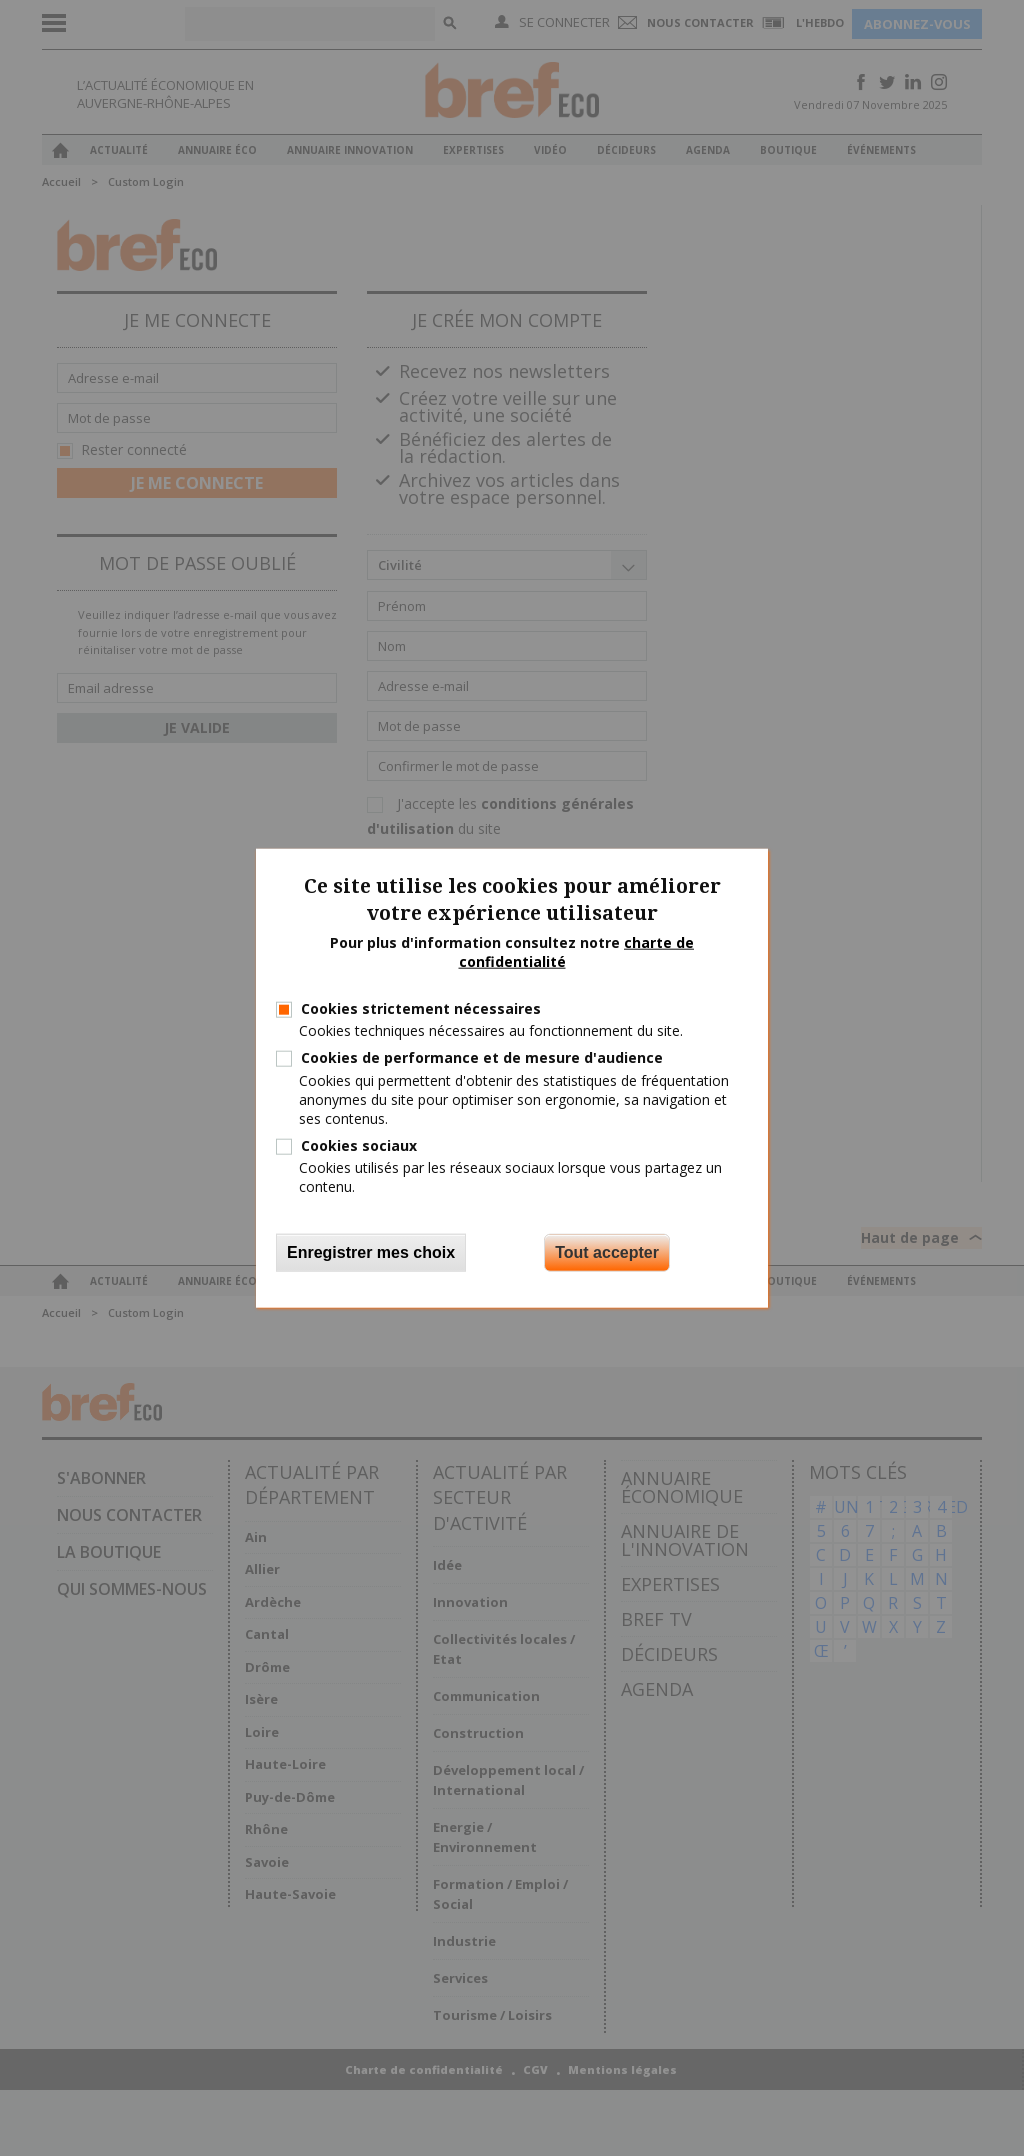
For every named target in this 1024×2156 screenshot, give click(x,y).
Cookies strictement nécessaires (421, 1008)
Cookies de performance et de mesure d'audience (482, 1057)
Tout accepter (607, 1251)
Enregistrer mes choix (371, 1251)
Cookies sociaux (359, 1145)
